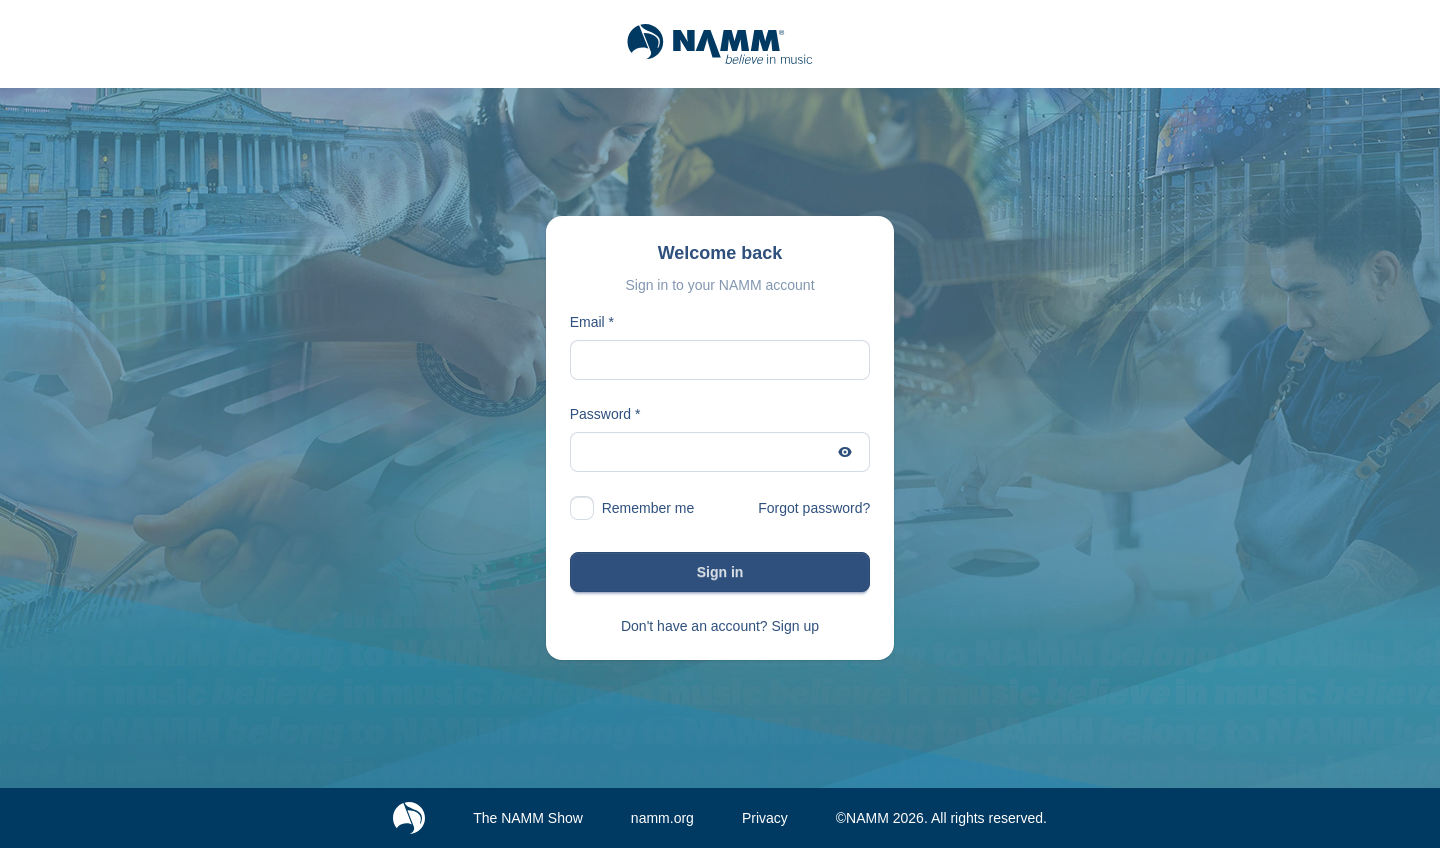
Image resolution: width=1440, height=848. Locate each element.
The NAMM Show (528, 818)
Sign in (720, 572)
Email (587, 322)
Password (600, 414)
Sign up (795, 626)
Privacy (765, 818)
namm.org (662, 818)
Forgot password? (814, 508)
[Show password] (845, 452)
